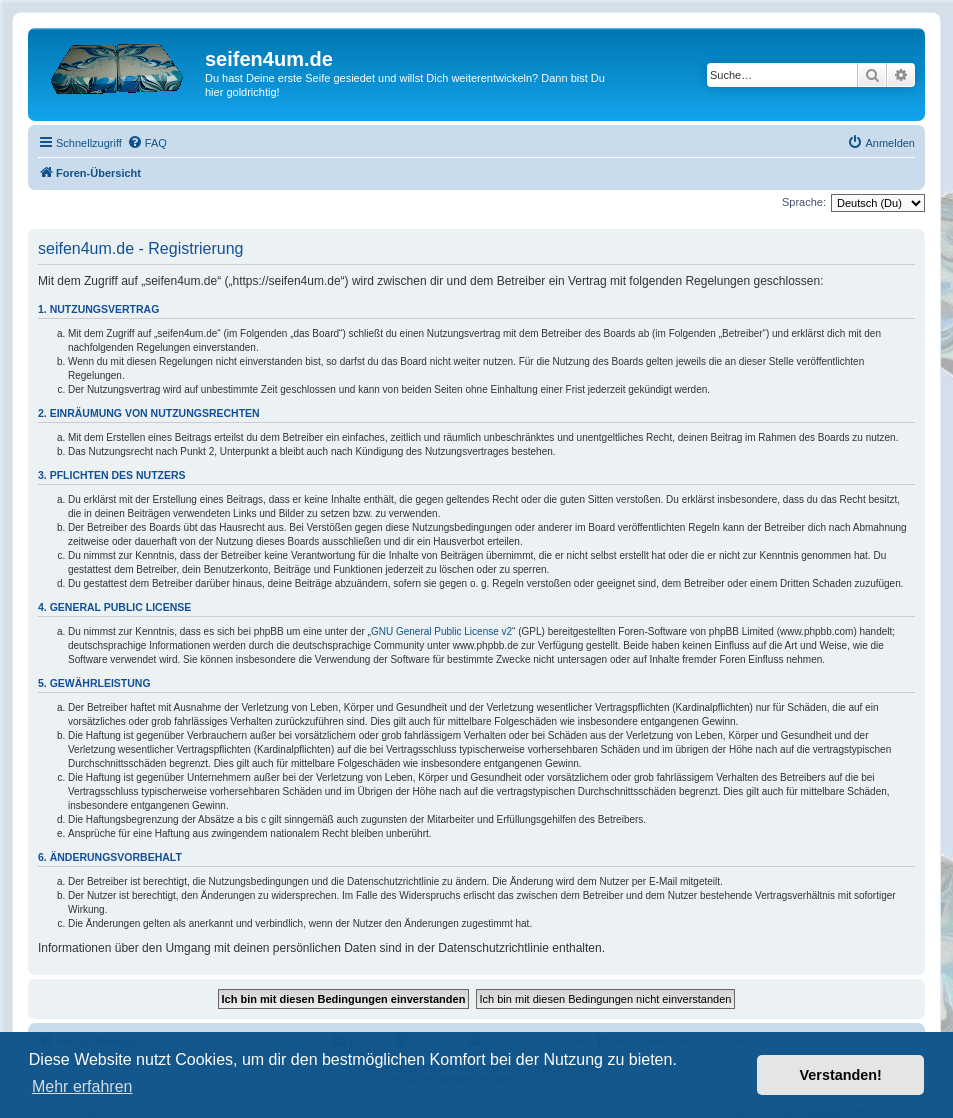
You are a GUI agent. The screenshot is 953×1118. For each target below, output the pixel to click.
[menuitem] (147, 143)
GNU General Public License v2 (441, 631)
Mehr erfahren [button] (82, 1086)
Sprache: (804, 202)
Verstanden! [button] (841, 1075)
